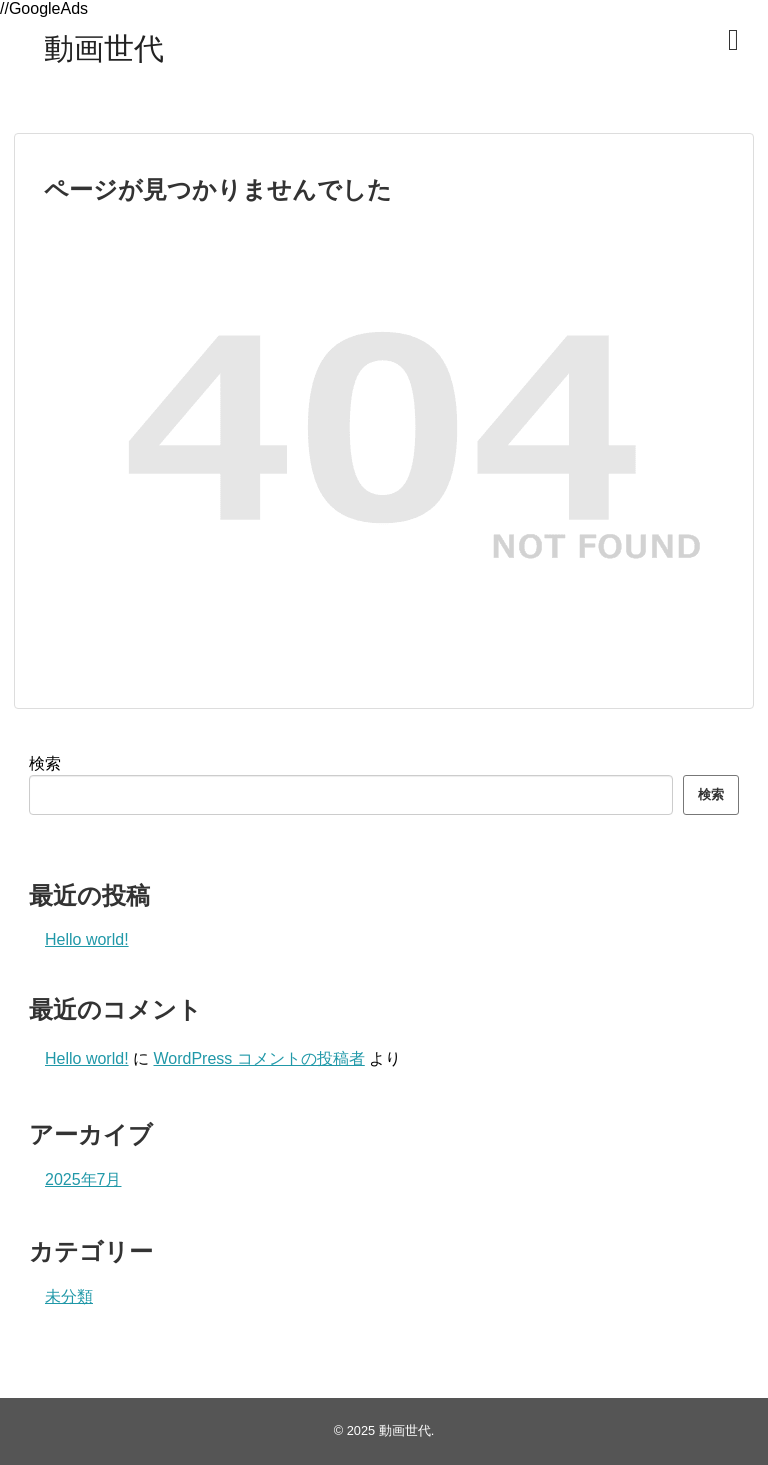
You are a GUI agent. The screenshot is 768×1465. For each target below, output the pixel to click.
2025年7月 (83, 1179)
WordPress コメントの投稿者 (258, 1058)
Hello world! (87, 939)
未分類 (69, 1296)
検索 (45, 763)
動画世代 (104, 48)
